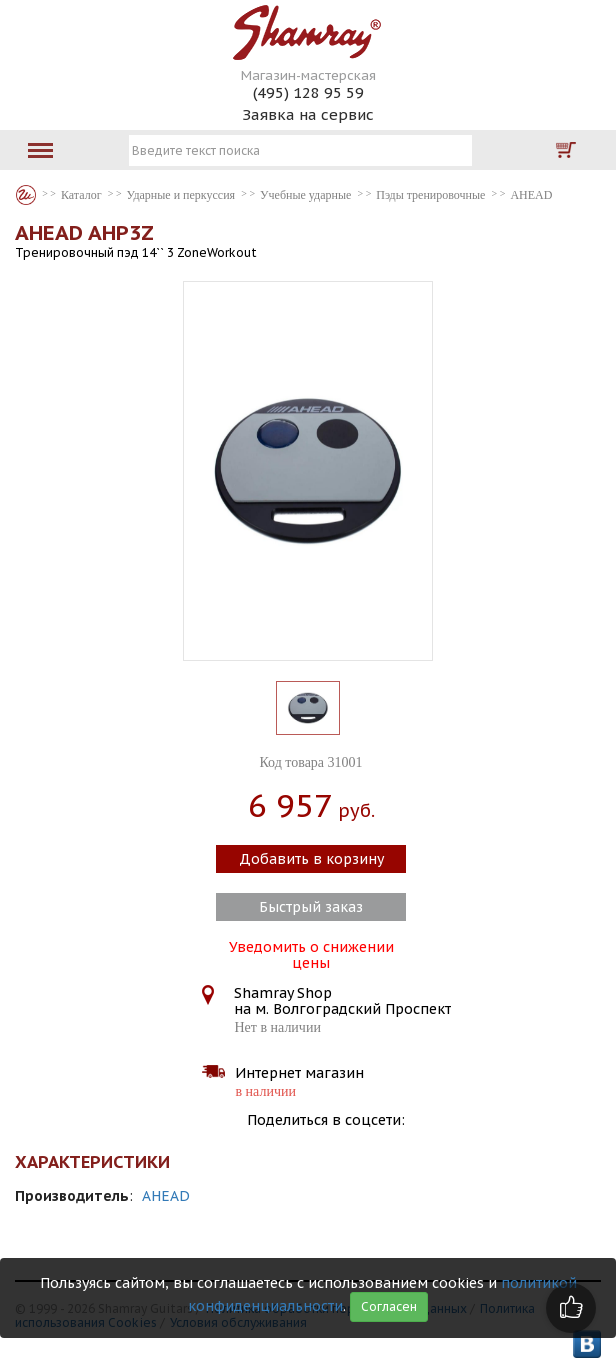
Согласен (389, 1306)
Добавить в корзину (311, 859)
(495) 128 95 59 (308, 92)
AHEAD (166, 1196)
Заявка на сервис (308, 114)
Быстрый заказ (311, 907)
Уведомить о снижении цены (311, 953)
